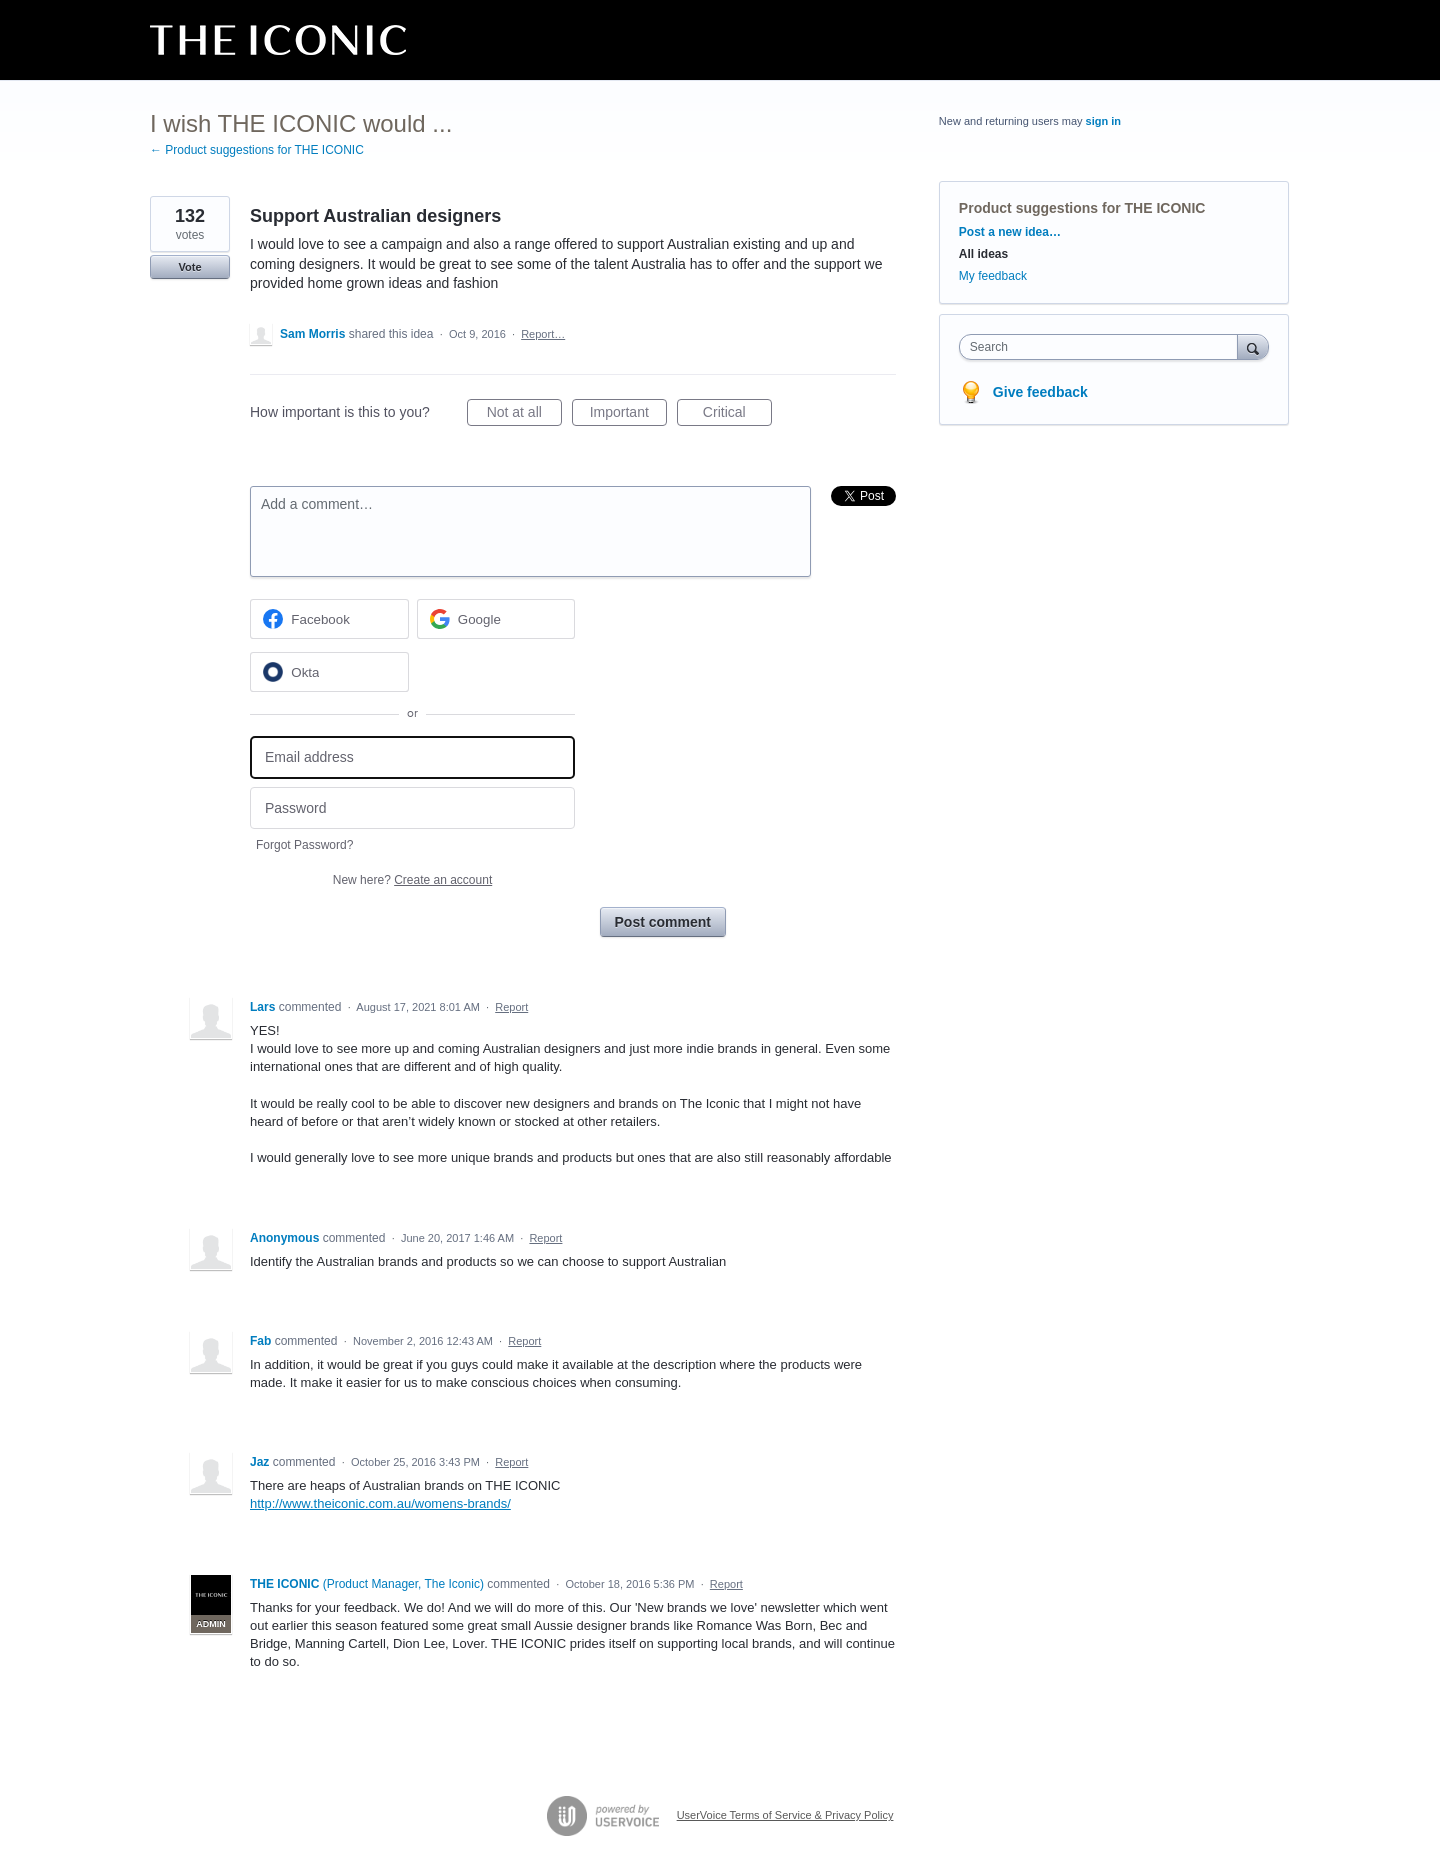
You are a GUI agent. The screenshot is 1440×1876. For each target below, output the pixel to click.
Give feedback (1040, 392)
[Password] (412, 808)
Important (628, 415)
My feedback (993, 276)
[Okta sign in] (329, 672)
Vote (189, 267)
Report (511, 1007)
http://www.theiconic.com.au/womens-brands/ (380, 1503)
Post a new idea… (1010, 232)
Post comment (663, 922)
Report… (543, 334)
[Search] (1253, 346)
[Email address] (412, 757)
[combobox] (1103, 347)
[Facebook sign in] (329, 619)
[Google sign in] (496, 619)
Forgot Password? (304, 845)
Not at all (524, 415)
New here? (412, 880)
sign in (1103, 121)
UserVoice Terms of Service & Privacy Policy (785, 1815)
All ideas (983, 254)
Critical (737, 415)
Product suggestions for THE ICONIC (1082, 208)
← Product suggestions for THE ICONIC (257, 150)
